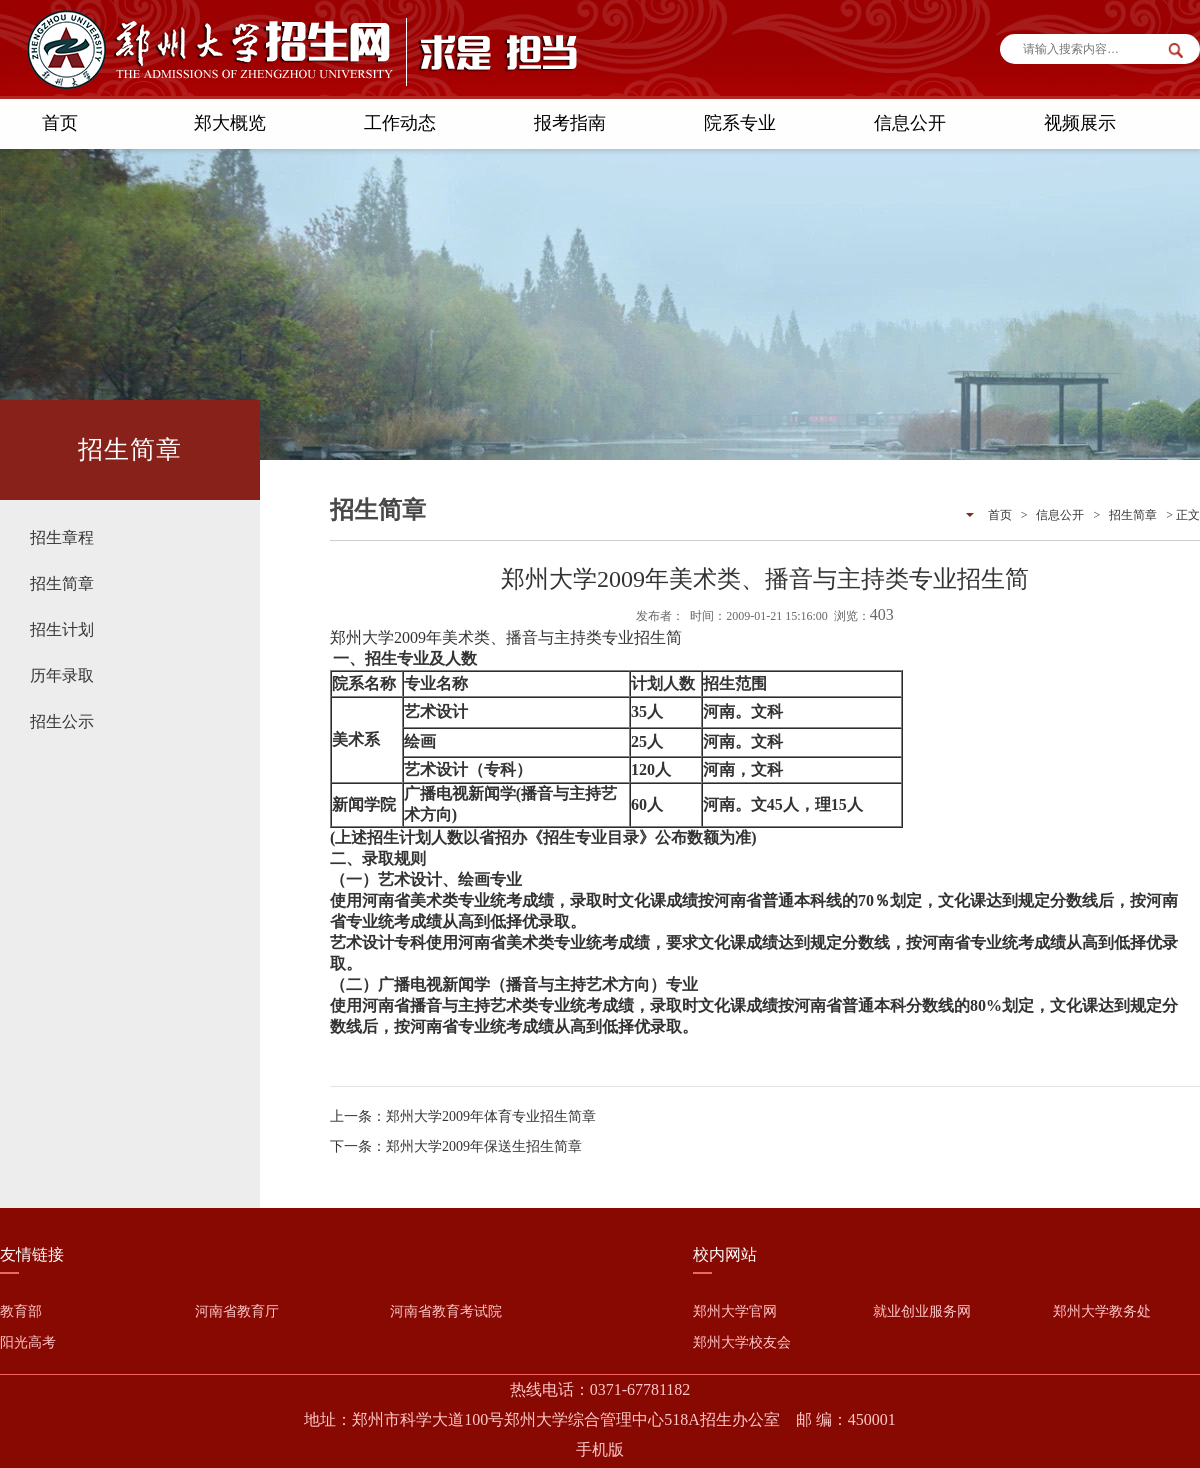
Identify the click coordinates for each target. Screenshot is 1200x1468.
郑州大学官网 (735, 1311)
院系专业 (740, 123)
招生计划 (62, 629)
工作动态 (400, 123)
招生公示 (62, 721)
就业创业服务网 (922, 1311)
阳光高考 (28, 1342)
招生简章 (62, 583)
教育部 (21, 1311)
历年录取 (62, 675)
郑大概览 (230, 123)
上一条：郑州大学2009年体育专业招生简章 (463, 1116)
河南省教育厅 (237, 1311)
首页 (60, 123)
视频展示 (1080, 123)
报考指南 (570, 123)
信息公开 (910, 123)
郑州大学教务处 (1102, 1311)
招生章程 (62, 537)
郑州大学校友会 (742, 1342)
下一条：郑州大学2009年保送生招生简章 (456, 1146)
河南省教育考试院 (446, 1311)
